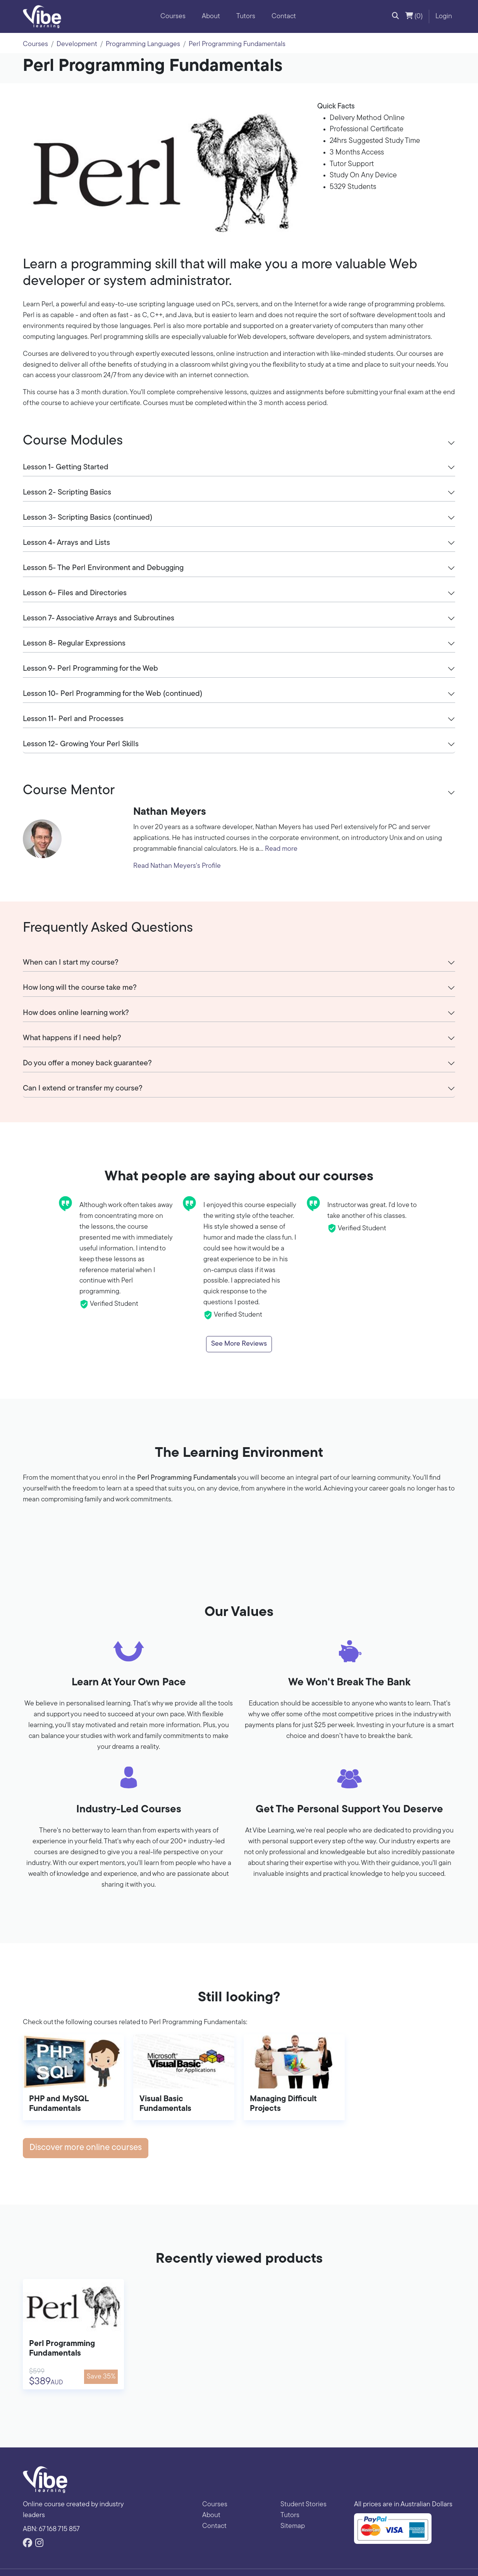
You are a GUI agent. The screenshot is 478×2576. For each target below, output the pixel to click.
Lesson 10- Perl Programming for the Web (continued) (112, 694)
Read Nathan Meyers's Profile (177, 866)
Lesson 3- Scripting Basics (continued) (87, 518)
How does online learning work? (76, 1013)
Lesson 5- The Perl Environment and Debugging (103, 568)
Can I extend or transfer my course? (83, 1088)
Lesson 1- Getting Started (65, 467)
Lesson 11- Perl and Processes (73, 719)
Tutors (245, 16)
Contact (284, 16)
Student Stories (303, 2504)
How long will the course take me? (80, 988)
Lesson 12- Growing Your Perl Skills (81, 744)
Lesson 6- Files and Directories (75, 593)
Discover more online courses (85, 2147)
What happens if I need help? (72, 1038)
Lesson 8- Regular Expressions (74, 643)
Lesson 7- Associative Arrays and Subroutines (98, 618)
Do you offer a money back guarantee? (87, 1063)
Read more (281, 849)
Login (443, 16)
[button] (395, 16)
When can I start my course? (71, 963)
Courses (173, 16)
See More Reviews (239, 1344)
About (211, 16)
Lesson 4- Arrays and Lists (66, 543)
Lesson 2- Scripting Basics (67, 492)
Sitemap (292, 2526)
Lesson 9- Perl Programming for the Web (90, 669)
